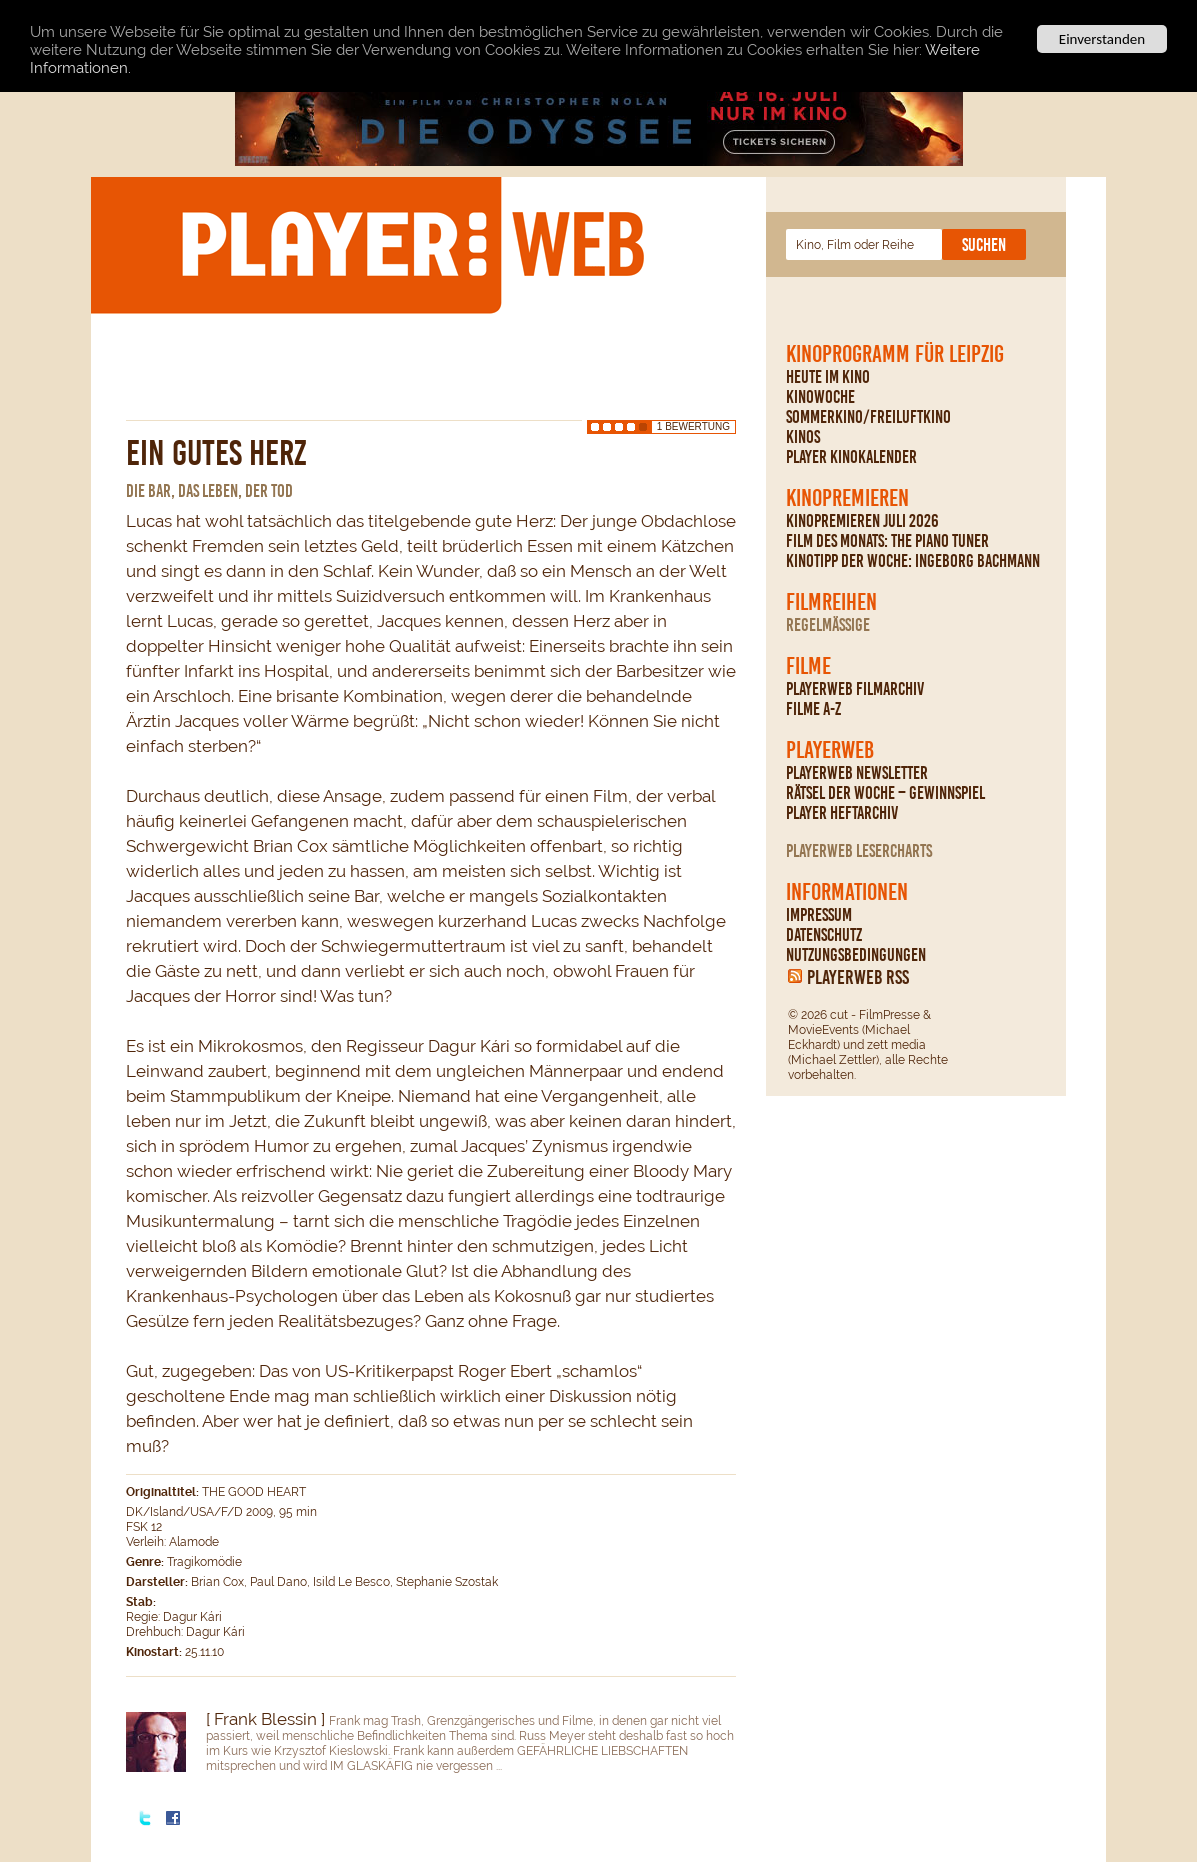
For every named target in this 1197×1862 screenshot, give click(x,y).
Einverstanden (1102, 39)
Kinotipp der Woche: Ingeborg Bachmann (913, 561)
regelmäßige (828, 625)
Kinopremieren (847, 498)
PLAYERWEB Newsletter (857, 773)
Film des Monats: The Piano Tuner (887, 541)
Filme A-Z (813, 709)
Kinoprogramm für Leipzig (895, 354)
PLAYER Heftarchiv (842, 813)
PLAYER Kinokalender (851, 457)
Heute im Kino (828, 377)
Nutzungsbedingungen (856, 955)
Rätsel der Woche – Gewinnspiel (885, 793)
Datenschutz (824, 935)
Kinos (803, 437)
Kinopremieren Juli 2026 (862, 521)
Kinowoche (820, 397)
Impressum (819, 915)
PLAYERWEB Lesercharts (859, 851)
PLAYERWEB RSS (858, 977)
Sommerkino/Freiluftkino (868, 417)
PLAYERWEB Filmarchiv (855, 689)
